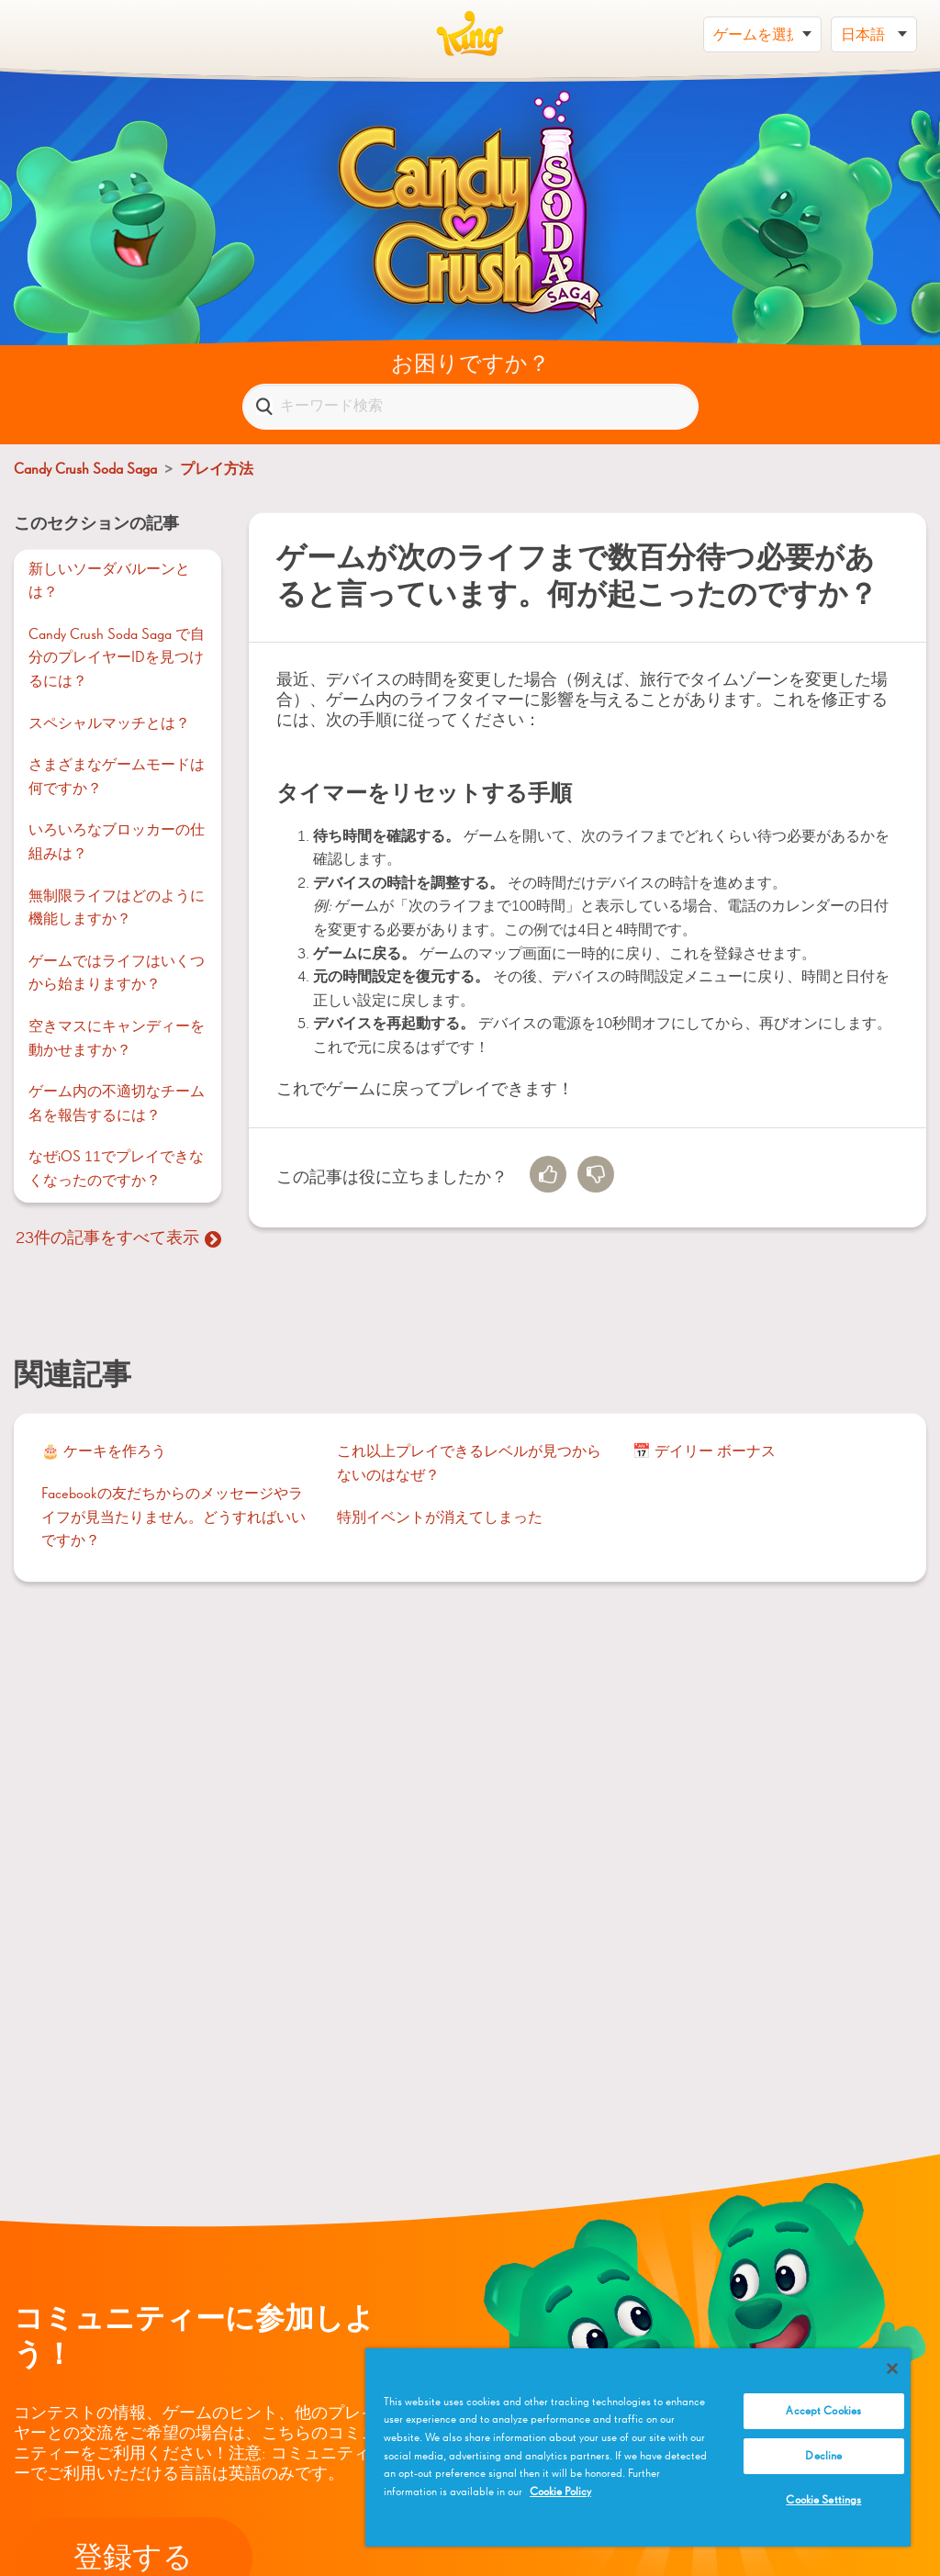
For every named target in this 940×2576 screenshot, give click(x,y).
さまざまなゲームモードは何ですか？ (116, 777)
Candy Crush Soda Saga (85, 470)
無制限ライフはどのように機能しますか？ (116, 909)
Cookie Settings (823, 2500)
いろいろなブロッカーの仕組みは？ (116, 842)
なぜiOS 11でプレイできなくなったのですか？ (116, 1169)
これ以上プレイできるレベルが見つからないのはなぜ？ (469, 1464)
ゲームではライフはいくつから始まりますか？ (116, 974)
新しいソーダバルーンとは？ (109, 582)
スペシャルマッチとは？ (109, 724)
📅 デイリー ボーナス (704, 1452)
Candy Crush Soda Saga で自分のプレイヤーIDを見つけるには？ (116, 658)
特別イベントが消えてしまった (440, 1518)
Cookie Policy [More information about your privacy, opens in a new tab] (560, 2492)
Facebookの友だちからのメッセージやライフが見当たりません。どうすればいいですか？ (173, 1518)
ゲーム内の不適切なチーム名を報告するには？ (116, 1104)
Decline (823, 2456)
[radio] (548, 1174)
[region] (638, 2447)
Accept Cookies (823, 2411)
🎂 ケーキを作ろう (103, 1452)
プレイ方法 (216, 470)
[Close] (892, 2368)
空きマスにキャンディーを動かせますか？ (116, 1039)
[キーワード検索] (470, 407)
